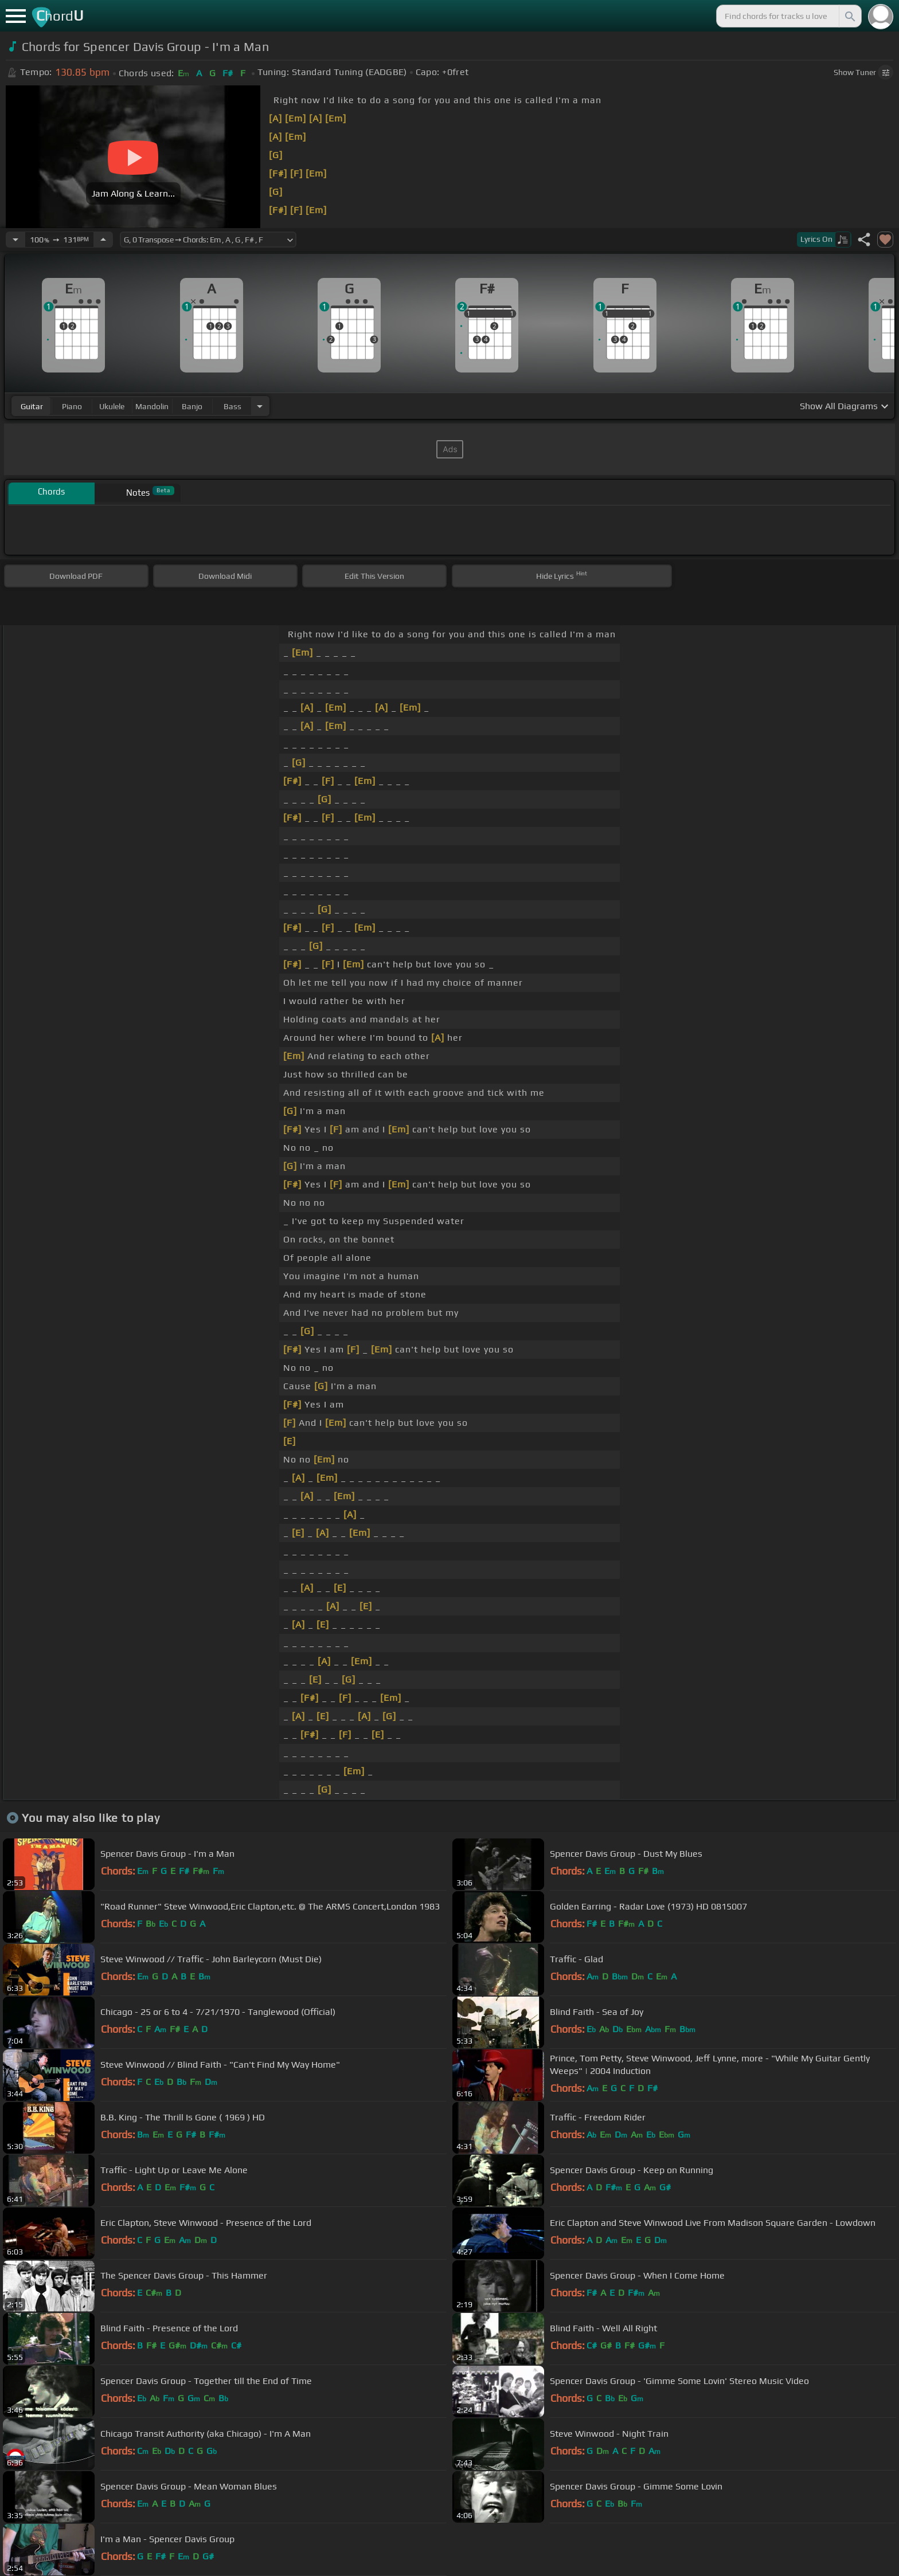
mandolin (152, 406)
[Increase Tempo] (103, 240)
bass (232, 406)
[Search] (849, 16)
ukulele (111, 406)
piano (72, 406)
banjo (192, 406)
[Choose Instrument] (259, 406)
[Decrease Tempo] (15, 240)
